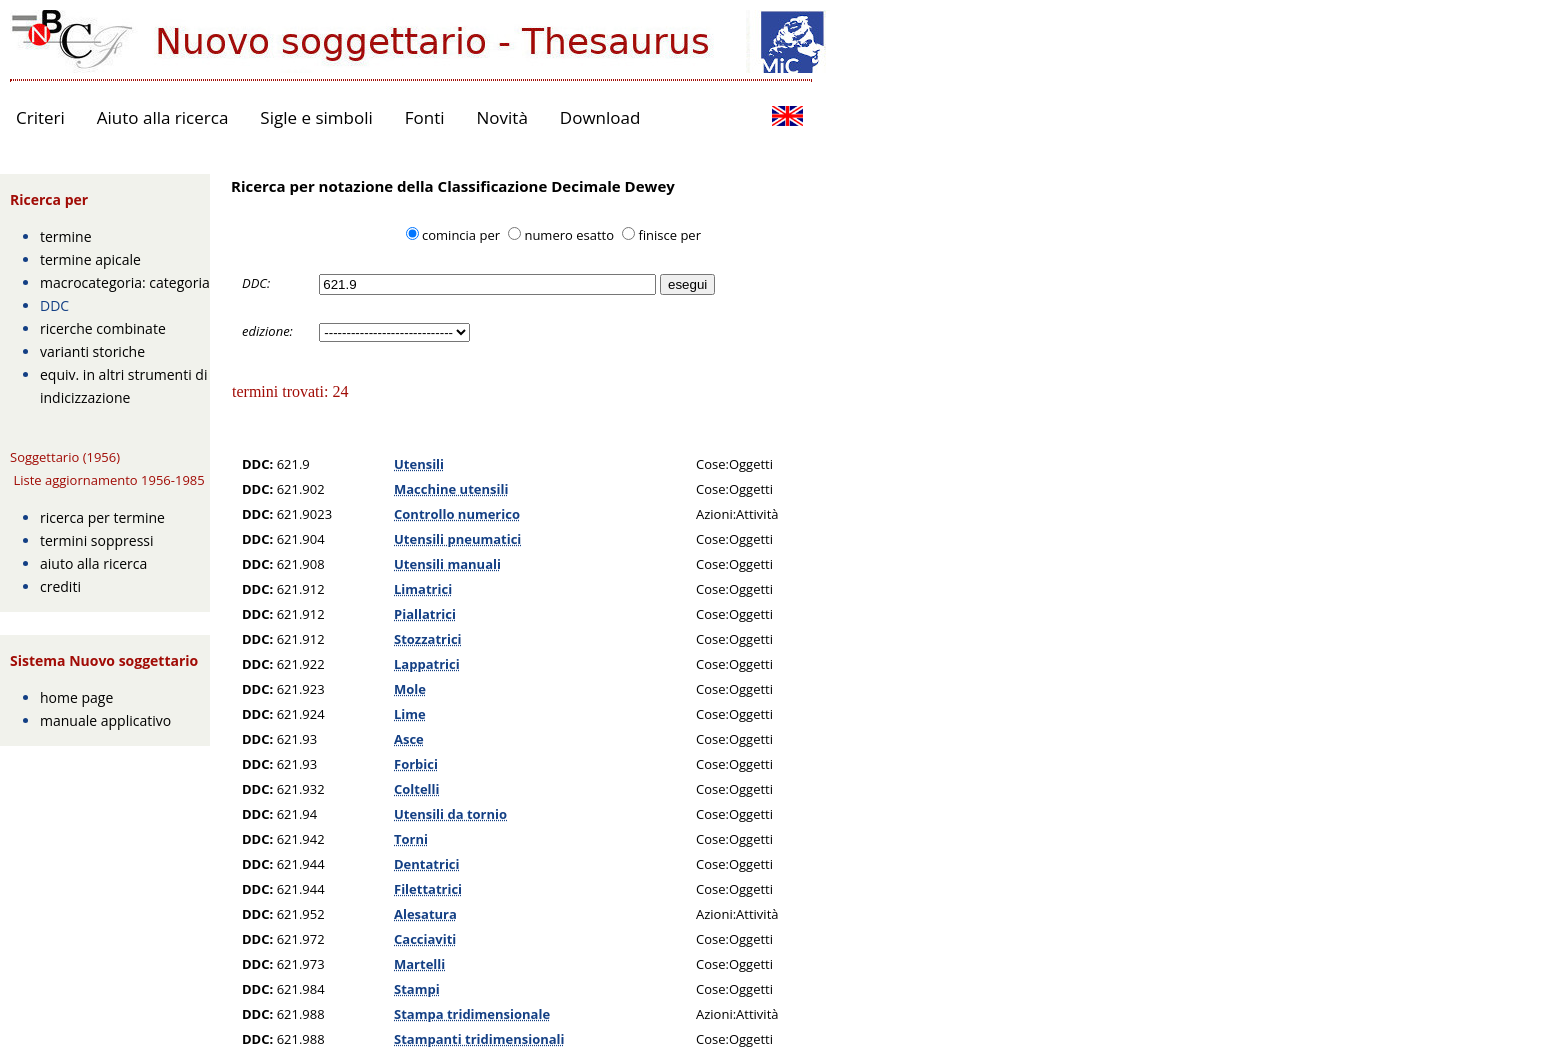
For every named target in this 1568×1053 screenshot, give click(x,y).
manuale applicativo (105, 720)
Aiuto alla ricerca (163, 117)
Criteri (40, 117)
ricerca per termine (102, 517)
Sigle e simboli (316, 117)
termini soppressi (97, 540)
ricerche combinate (103, 328)
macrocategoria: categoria (125, 282)
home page (76, 697)
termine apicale (90, 259)
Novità (502, 117)
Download (600, 117)
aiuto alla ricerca (93, 563)
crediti (60, 586)
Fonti (425, 117)
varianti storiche (92, 351)
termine (66, 236)
